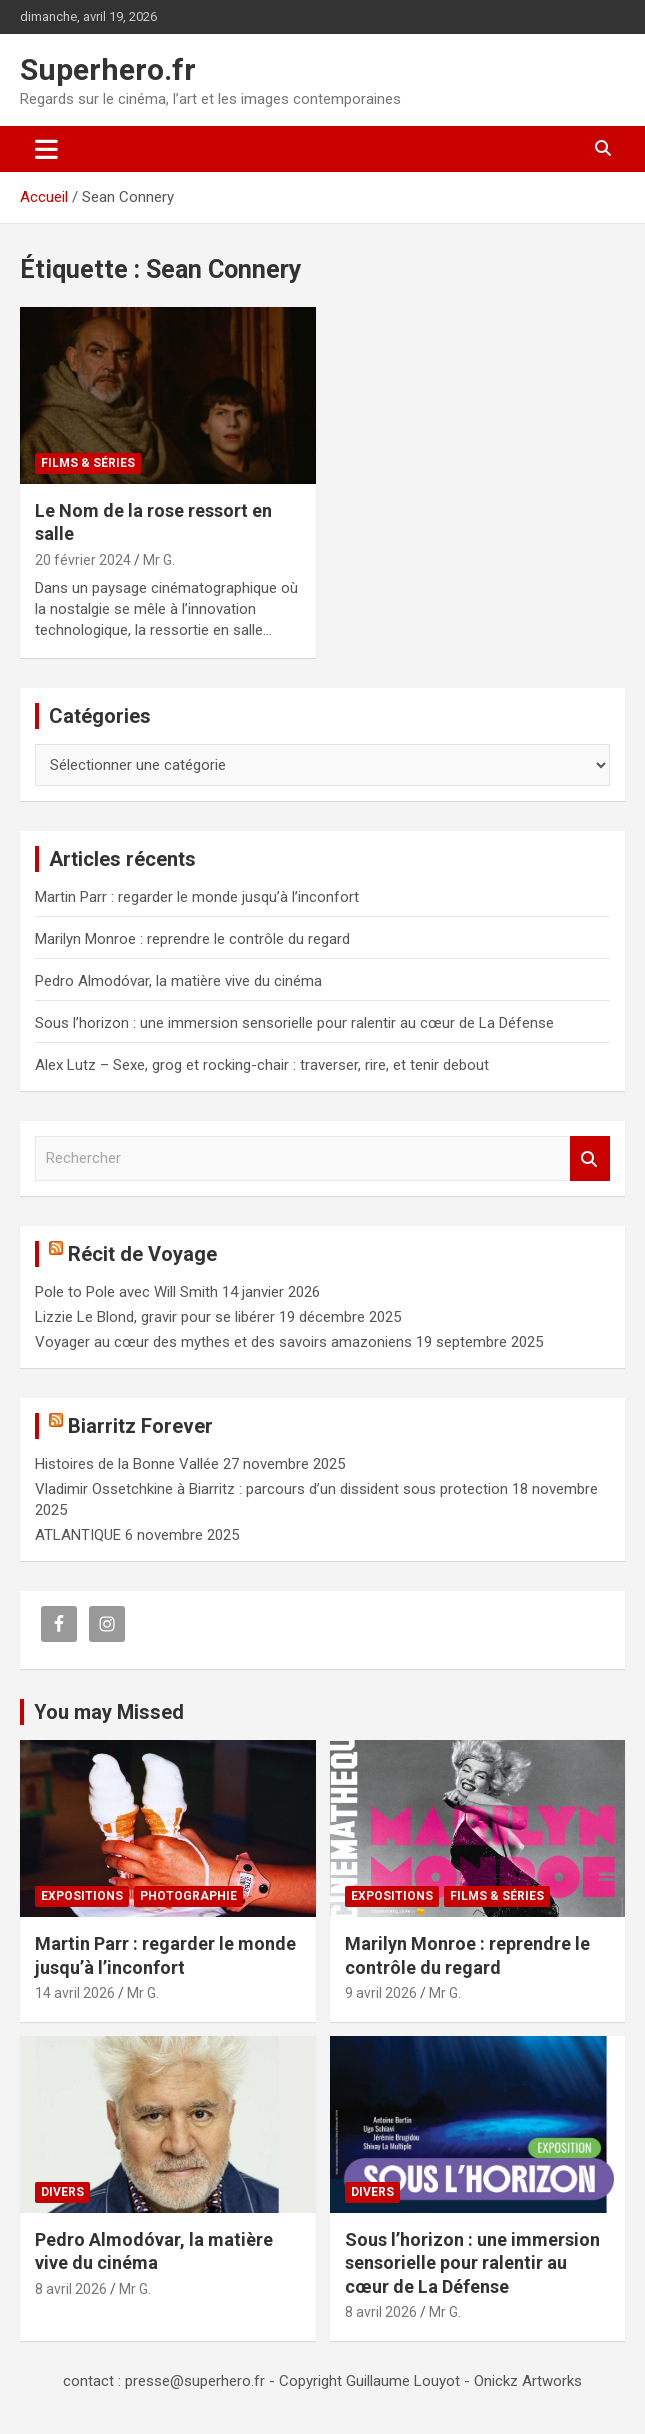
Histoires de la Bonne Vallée (127, 1464)
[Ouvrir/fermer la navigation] (46, 149)
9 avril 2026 (381, 1993)
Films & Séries (88, 463)
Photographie (188, 1896)
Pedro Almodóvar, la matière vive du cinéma (178, 981)
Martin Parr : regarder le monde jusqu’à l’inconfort (197, 897)
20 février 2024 (83, 560)
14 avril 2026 (75, 1993)
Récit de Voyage (142, 1254)
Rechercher (590, 1158)
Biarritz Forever (140, 1426)
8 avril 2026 (71, 2289)
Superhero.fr (108, 69)
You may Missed (109, 1712)
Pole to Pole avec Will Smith (126, 1292)
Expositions (82, 1896)
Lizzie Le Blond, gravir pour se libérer (155, 1317)
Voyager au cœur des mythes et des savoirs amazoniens (223, 1342)
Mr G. (159, 560)
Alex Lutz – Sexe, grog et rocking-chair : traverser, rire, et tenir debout (262, 1065)
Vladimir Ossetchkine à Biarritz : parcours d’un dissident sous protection (271, 1489)
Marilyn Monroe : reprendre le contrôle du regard (192, 939)
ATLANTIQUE (78, 1535)
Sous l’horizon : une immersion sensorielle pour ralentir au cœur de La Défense (294, 1023)
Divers (62, 2192)
